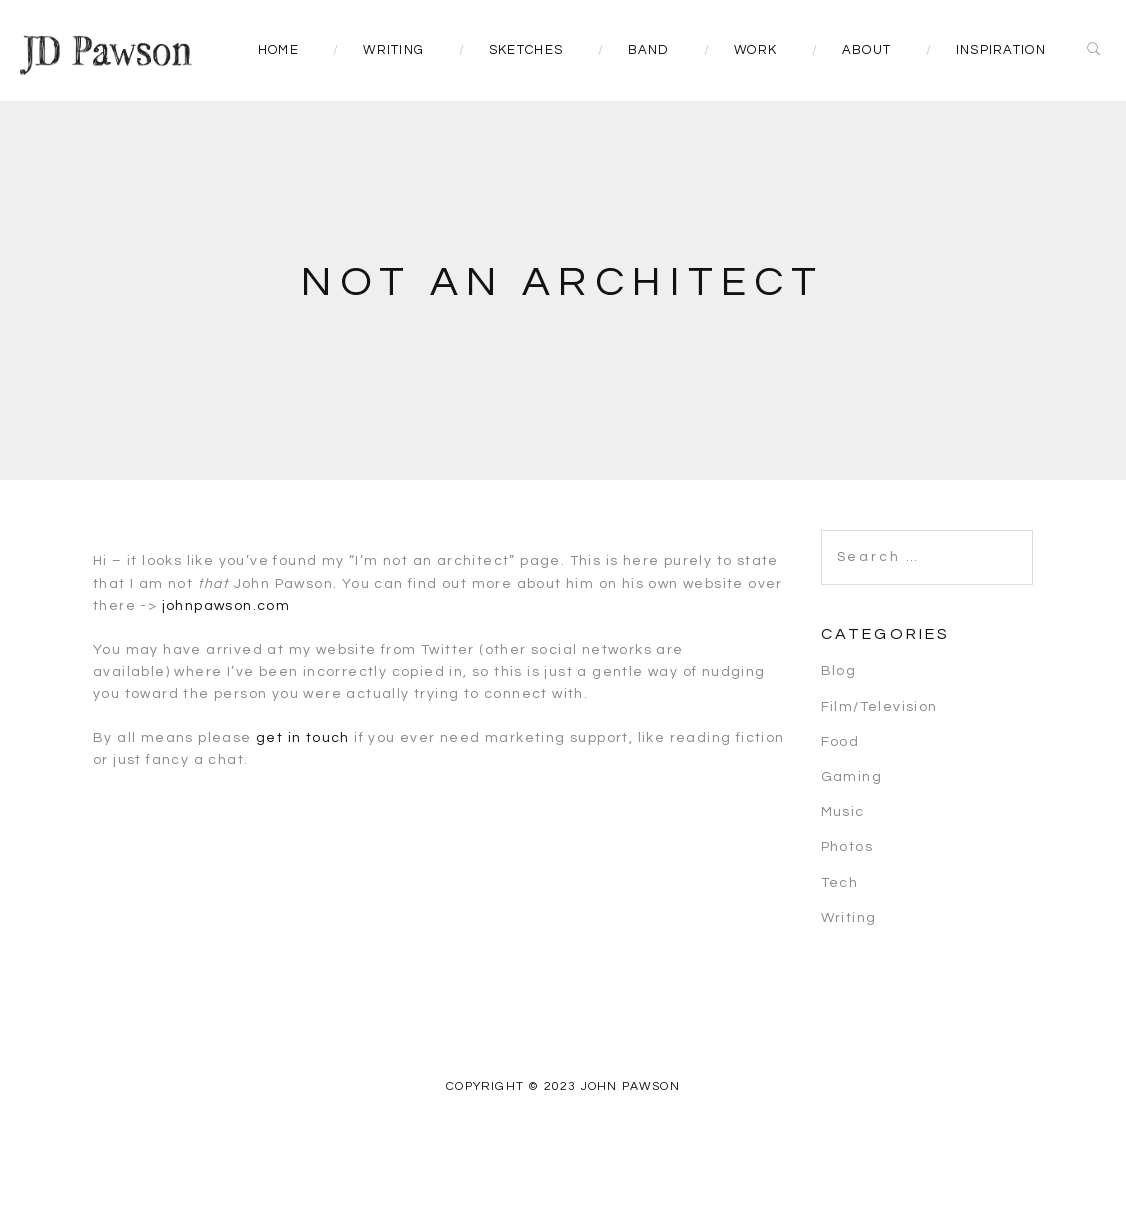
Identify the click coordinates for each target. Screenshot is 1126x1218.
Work (755, 50)
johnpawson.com (226, 606)
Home (278, 50)
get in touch (303, 738)
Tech (840, 883)
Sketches (526, 50)
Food (840, 742)
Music (843, 812)
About (867, 50)
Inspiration (1001, 50)
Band (649, 50)
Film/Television (879, 707)
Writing (393, 50)
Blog (839, 671)
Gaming (851, 777)
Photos (847, 847)
